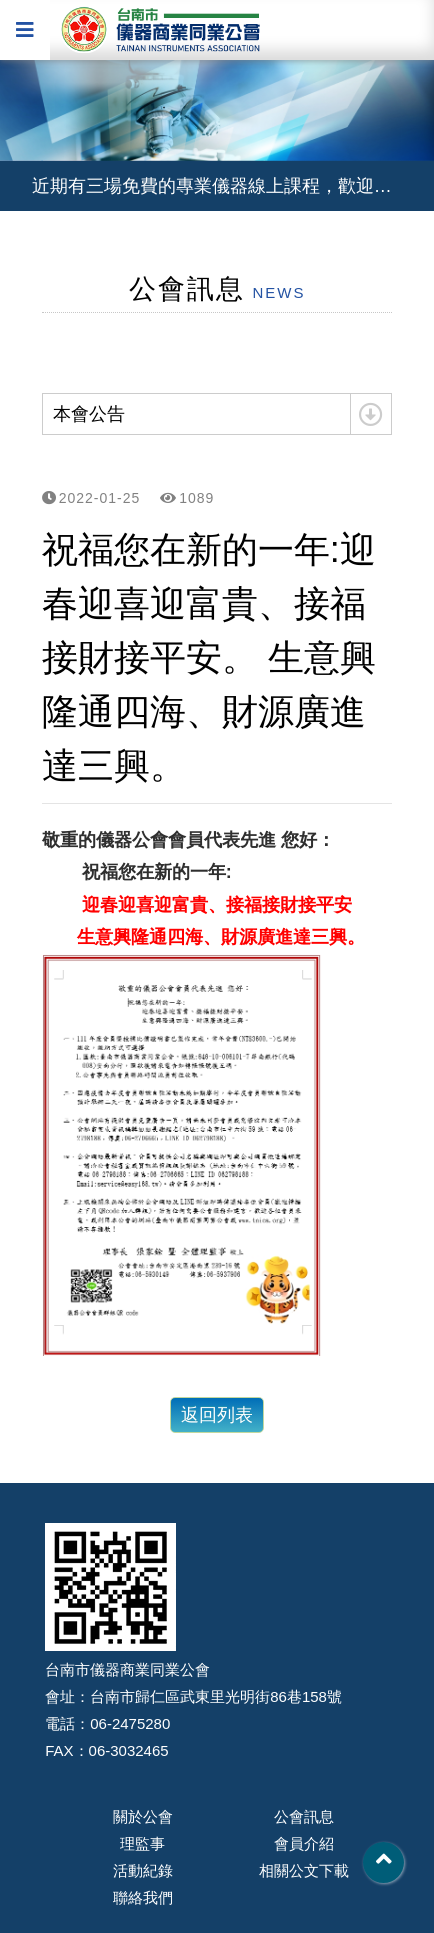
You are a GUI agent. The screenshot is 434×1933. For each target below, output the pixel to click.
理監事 (142, 1843)
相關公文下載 (304, 1870)
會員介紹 (304, 1843)
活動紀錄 (143, 1870)
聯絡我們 (143, 1897)
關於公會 (143, 1816)
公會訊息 (304, 1816)
